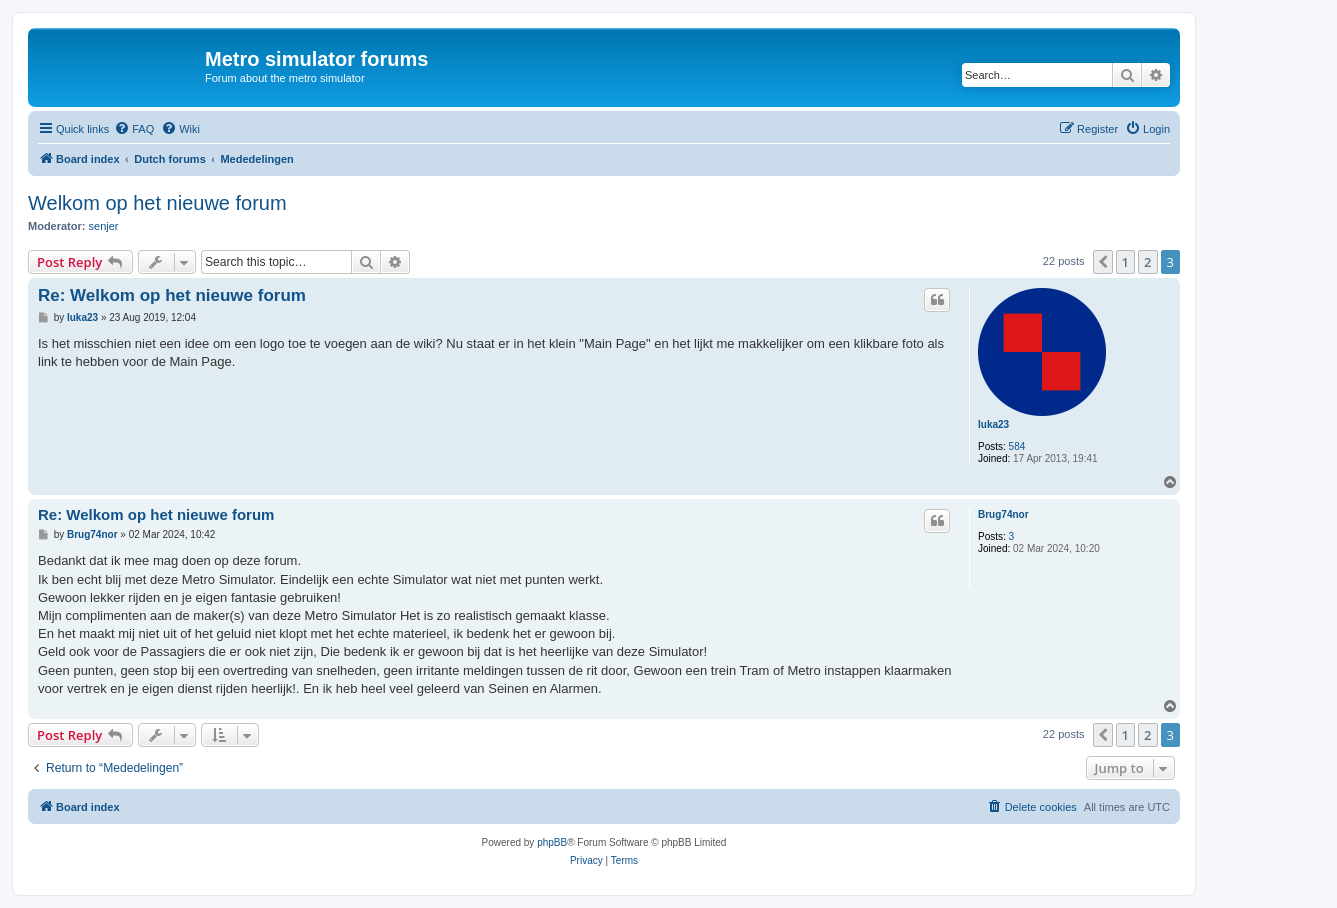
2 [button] (1147, 262)
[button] (1103, 262)
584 (1017, 446)
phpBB (552, 842)
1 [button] (1125, 262)
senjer (104, 226)
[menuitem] (134, 129)
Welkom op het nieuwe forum (157, 203)
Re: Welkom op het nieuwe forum (172, 295)
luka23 (993, 424)
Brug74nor (1003, 514)
